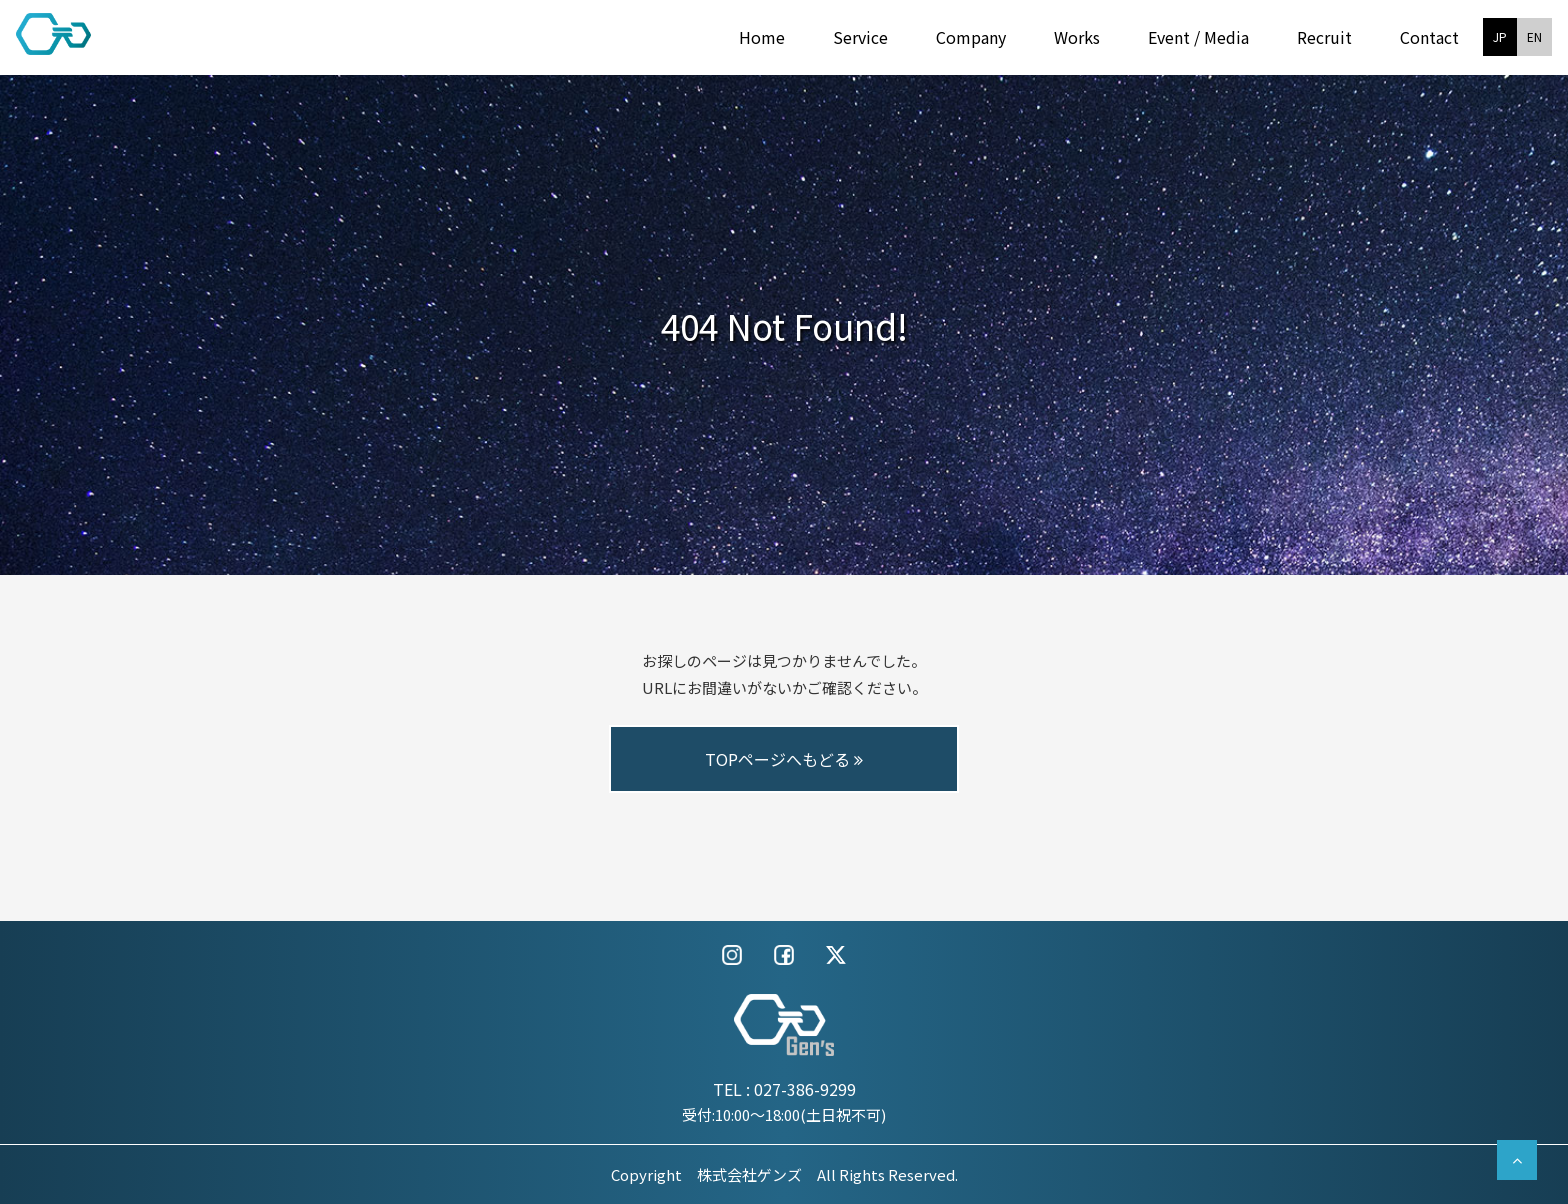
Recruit (1324, 37)
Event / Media (1198, 37)
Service (860, 37)
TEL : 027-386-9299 (784, 1089)
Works (1077, 37)
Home (762, 37)
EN (1534, 36)
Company (971, 37)
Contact (1429, 37)
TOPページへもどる (784, 759)
